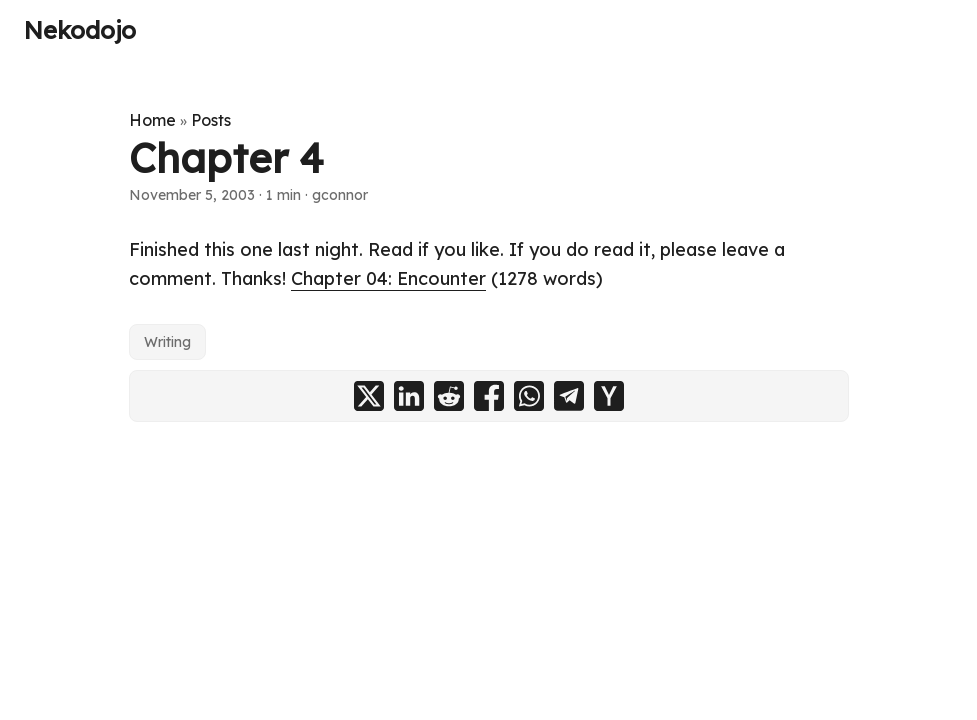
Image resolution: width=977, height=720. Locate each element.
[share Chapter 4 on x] (369, 396)
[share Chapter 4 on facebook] (489, 396)
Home (152, 120)
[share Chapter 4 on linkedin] (409, 396)
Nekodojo (80, 30)
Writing (167, 342)
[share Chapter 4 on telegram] (569, 396)
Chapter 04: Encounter (388, 278)
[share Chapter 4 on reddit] (449, 396)
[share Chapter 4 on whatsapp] (529, 396)
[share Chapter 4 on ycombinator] (609, 396)
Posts (211, 120)
